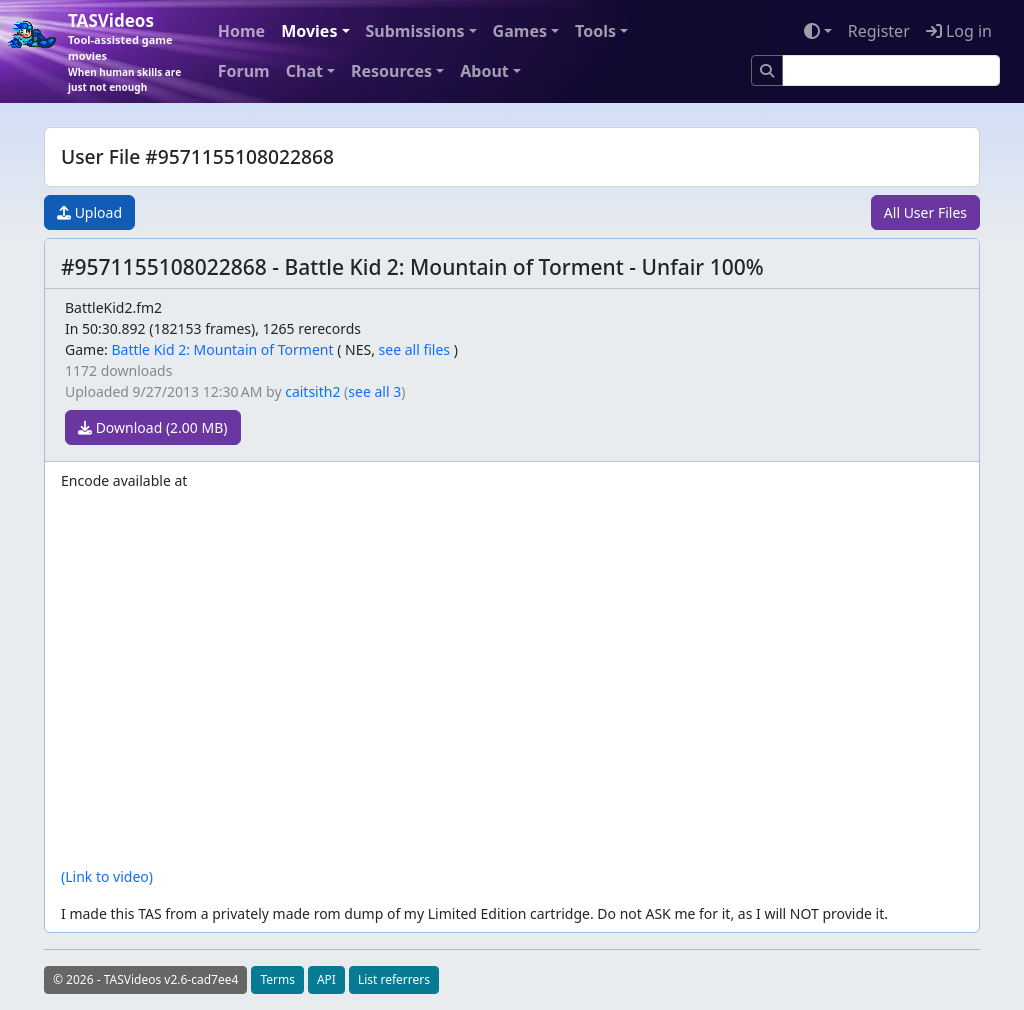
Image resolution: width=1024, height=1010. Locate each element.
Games (520, 31)
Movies (309, 31)
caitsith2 (312, 391)
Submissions (415, 31)
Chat (304, 71)
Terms (277, 979)
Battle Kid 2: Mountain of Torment (222, 349)
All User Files (925, 212)
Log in (959, 31)
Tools (595, 31)
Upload (89, 212)
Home (241, 31)
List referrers (394, 979)
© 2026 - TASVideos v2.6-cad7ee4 (145, 979)
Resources (391, 71)
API (326, 979)
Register (879, 31)
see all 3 (374, 391)
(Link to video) (107, 876)
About (484, 71)
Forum (244, 71)
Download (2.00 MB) (153, 427)
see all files (415, 349)
